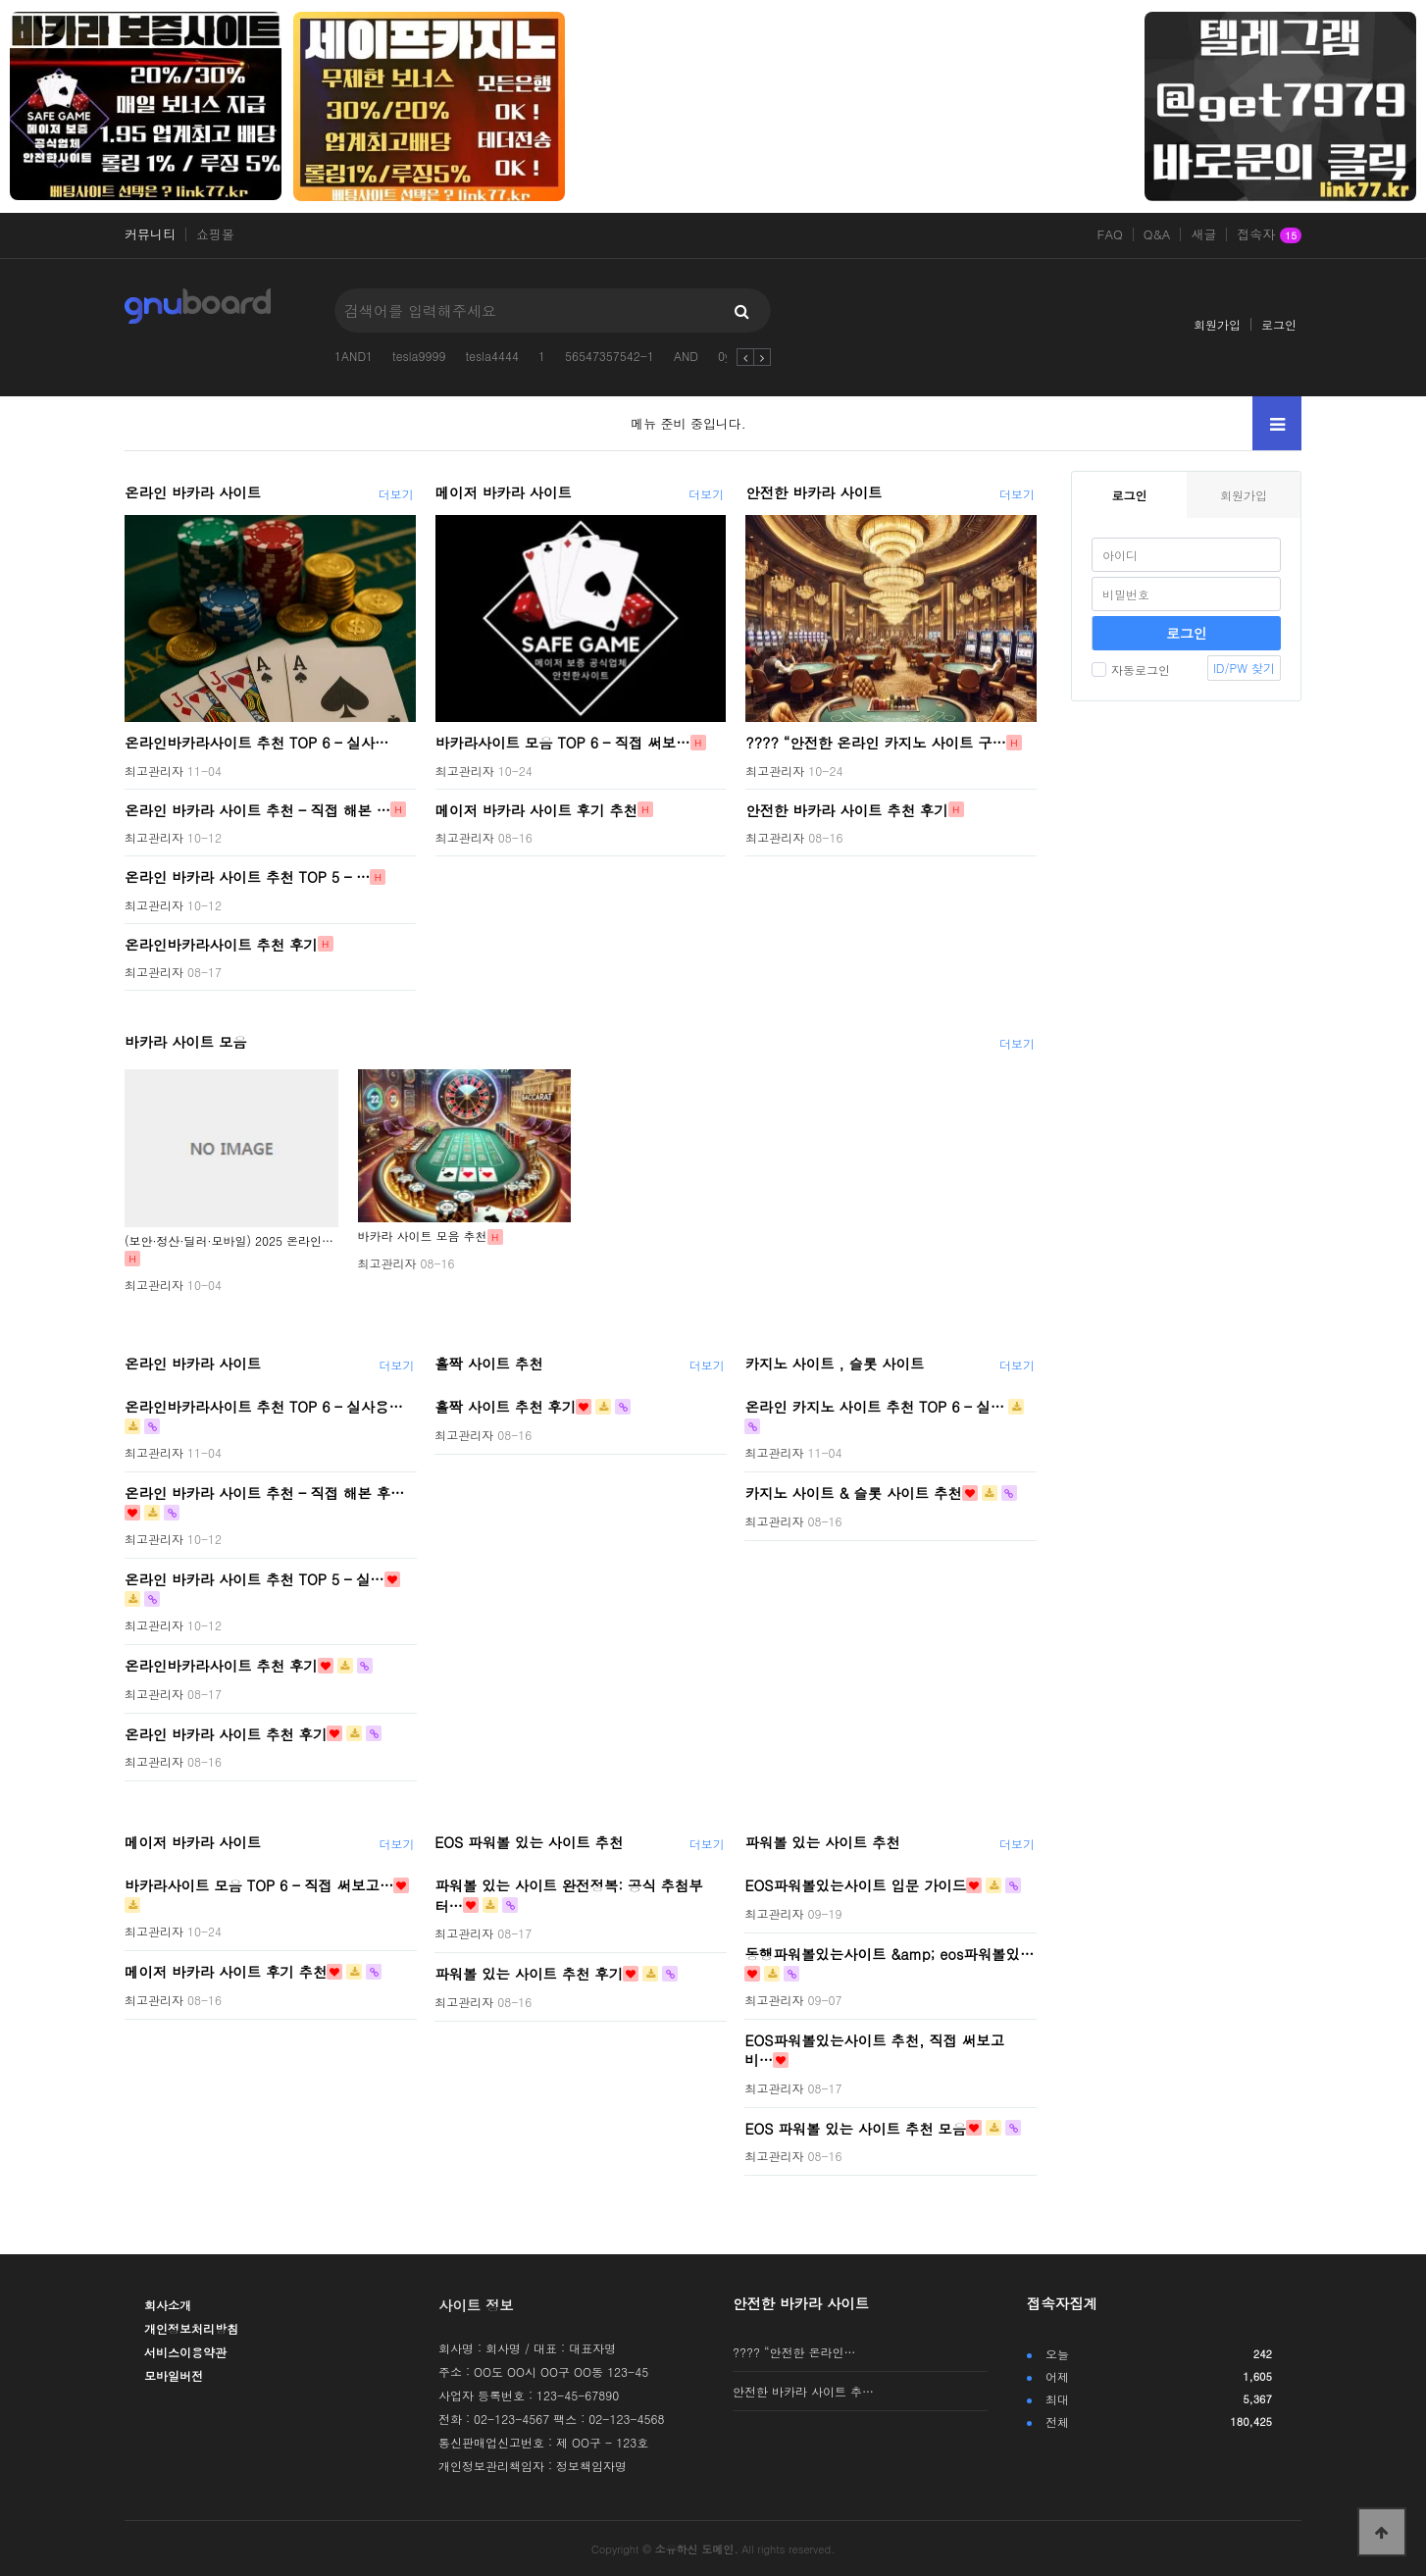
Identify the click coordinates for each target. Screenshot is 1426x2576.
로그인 (1279, 324)
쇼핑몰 (215, 234)
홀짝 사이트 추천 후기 (505, 1407)
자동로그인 (1131, 669)
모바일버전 (173, 2375)
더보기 (396, 494)
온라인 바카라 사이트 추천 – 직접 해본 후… (264, 1493)
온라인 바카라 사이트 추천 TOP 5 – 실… (254, 1579)
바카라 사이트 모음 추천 (422, 1235)
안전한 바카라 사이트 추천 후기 (846, 809)
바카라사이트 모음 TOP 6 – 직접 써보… (562, 742)
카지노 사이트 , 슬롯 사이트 (834, 1363)
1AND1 (353, 355)
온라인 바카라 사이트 (193, 492)
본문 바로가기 (0, 0)
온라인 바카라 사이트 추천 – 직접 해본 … (257, 809)
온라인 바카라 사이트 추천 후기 (226, 1733)
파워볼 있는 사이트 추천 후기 (528, 1974)
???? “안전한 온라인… (794, 2352)
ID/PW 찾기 (1244, 667)
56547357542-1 (609, 355)
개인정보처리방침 (191, 2328)
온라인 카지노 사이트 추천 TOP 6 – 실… (874, 1407)
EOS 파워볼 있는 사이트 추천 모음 (855, 2128)
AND (686, 355)
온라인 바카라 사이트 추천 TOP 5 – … (247, 877)
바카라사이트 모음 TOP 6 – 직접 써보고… (259, 1885)
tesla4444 (492, 355)
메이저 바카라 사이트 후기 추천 (536, 809)
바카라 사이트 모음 (186, 1042)
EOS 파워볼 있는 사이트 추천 (528, 1842)
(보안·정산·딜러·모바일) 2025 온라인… (229, 1240)
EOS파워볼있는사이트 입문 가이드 (855, 1885)
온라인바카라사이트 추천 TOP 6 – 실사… (257, 742)
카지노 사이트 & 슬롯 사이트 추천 (852, 1493)
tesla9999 (418, 355)
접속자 (1269, 235)
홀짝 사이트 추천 (488, 1363)
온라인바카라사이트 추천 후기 (221, 943)
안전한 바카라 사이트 (813, 492)
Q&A (1157, 234)
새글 (1203, 234)
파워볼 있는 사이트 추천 (821, 1842)
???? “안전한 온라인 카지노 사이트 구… (875, 742)
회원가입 (1217, 324)
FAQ (1110, 234)
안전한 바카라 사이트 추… (803, 2391)
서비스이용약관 (185, 2352)
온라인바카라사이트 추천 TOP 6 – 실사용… (264, 1407)
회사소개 (167, 2304)
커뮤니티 (150, 234)
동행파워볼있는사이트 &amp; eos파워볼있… (889, 1953)
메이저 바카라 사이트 (503, 492)
